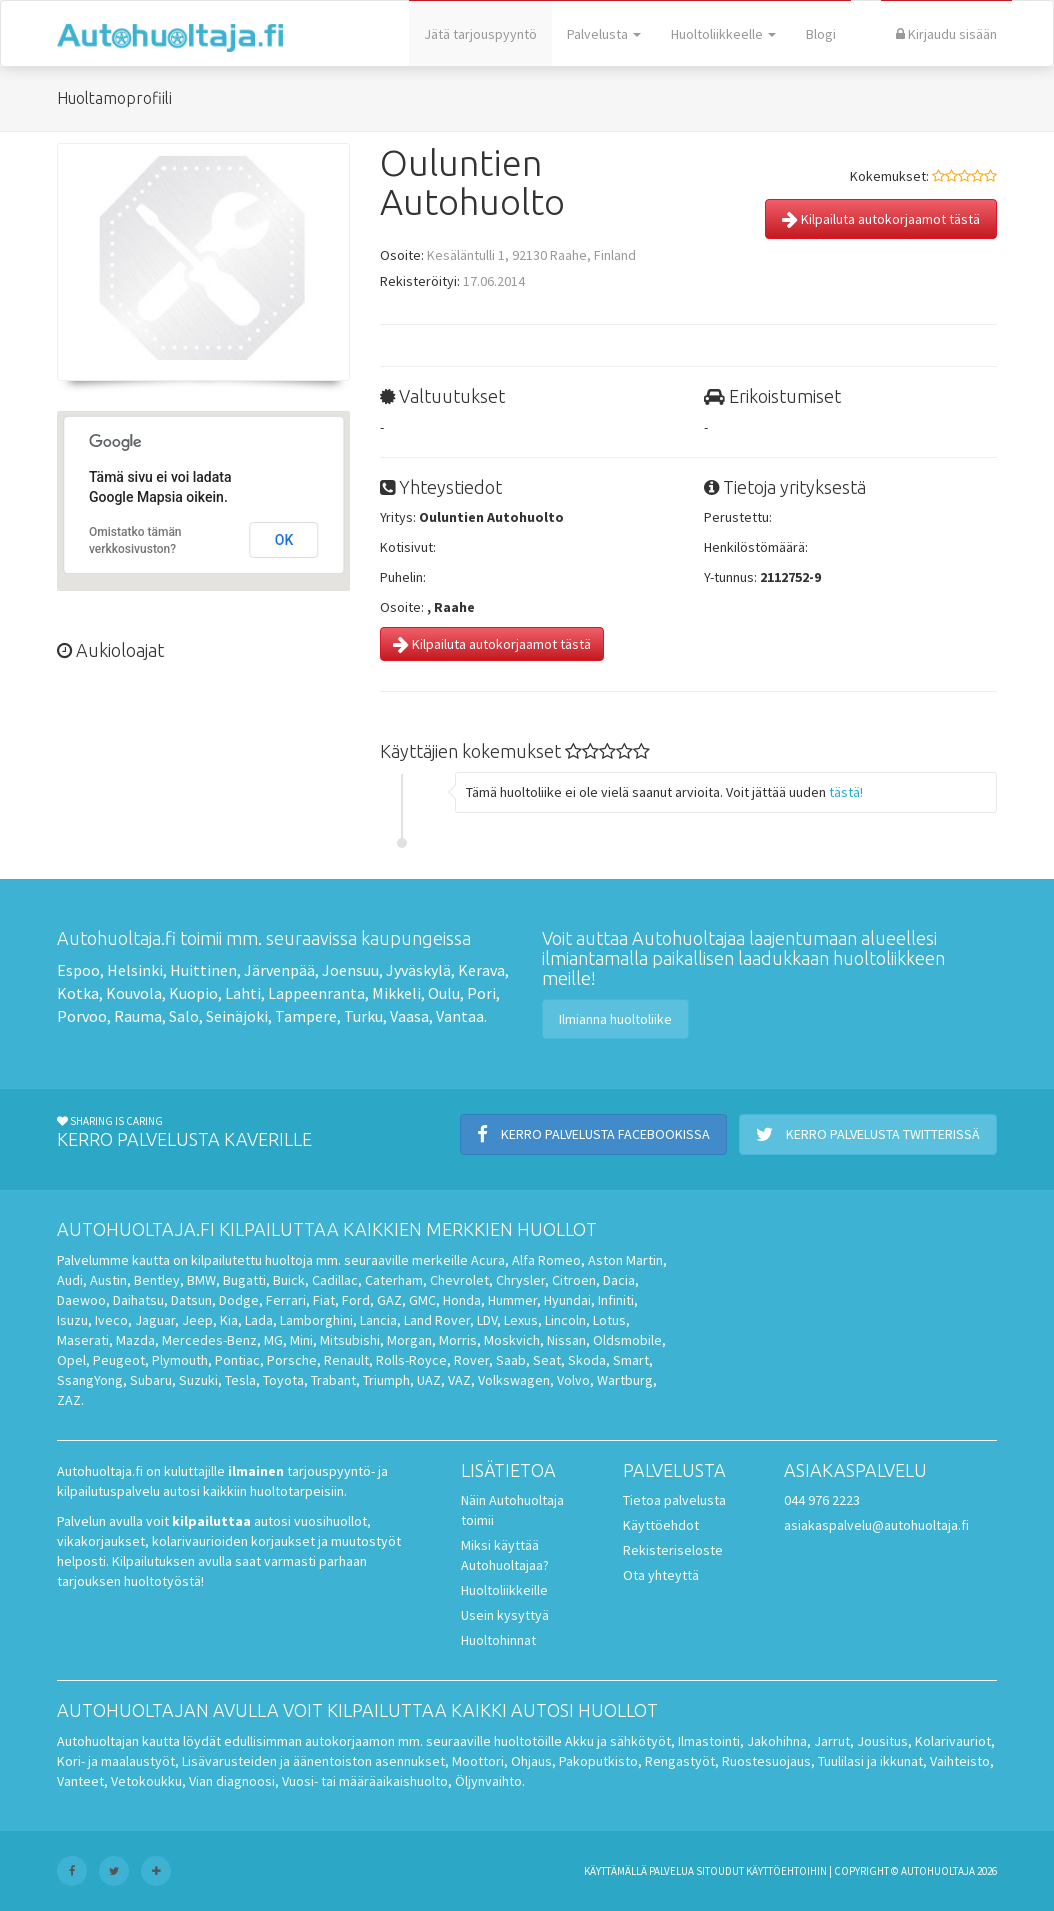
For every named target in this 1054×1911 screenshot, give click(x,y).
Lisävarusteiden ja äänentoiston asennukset (313, 1761)
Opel (71, 1360)
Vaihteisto (960, 1761)
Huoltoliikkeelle (723, 34)
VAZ (459, 1380)
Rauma (138, 1016)
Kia (229, 1320)
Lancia (378, 1320)
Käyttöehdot (661, 1525)
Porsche (292, 1360)
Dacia (619, 1280)
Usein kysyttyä (505, 1615)
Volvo (573, 1380)
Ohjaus (531, 1761)
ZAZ (69, 1400)
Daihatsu (138, 1300)
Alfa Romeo (546, 1260)
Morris (458, 1340)
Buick (289, 1280)
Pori (481, 993)
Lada (259, 1320)
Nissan (566, 1340)
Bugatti (244, 1280)
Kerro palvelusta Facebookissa (593, 1134)
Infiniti (616, 1300)
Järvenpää (279, 970)
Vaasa (409, 1016)
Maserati (83, 1340)
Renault (346, 1360)
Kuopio (193, 993)
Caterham (394, 1280)
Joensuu (350, 970)
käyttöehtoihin (786, 1871)
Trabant (333, 1380)
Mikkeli (396, 993)
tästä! (846, 792)
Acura (488, 1260)
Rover (471, 1360)
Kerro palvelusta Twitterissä (868, 1134)
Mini (301, 1340)
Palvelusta (604, 34)
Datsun (191, 1300)
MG (273, 1340)
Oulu (444, 993)
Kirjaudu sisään (946, 34)
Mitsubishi (350, 1340)
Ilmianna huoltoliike (615, 1019)
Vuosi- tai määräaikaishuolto (365, 1781)
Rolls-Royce (411, 1360)
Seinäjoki (237, 1016)
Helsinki (135, 970)
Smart (631, 1360)
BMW (201, 1280)
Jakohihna (777, 1741)
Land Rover (437, 1320)
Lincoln (565, 1320)
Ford (356, 1300)
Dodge (239, 1300)
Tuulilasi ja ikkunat (870, 1761)
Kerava (481, 970)
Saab (511, 1360)
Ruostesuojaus (766, 1761)
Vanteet (80, 1781)
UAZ (429, 1380)
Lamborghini (316, 1320)
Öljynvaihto (488, 1781)
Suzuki (198, 1380)
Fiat (324, 1300)
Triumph (386, 1380)
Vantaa (460, 1016)
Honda (462, 1300)
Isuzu (72, 1320)
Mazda (135, 1340)
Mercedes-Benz (209, 1340)
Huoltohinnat (498, 1640)
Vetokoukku (146, 1781)
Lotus (609, 1320)
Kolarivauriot (953, 1741)
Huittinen (203, 970)
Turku (363, 1016)
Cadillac (335, 1280)
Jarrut (832, 1741)
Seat (547, 1360)
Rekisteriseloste (673, 1550)
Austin (108, 1280)
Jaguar (155, 1320)
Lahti (243, 993)
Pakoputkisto (598, 1761)
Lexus (521, 1320)
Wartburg (625, 1380)
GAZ (389, 1300)
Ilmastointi (709, 1741)
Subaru (151, 1380)
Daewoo (81, 1300)
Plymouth (180, 1360)
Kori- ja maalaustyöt (116, 1761)
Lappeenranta (316, 993)
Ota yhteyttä (661, 1575)
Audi (70, 1280)
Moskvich (512, 1340)
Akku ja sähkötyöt (618, 1741)
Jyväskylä (418, 970)
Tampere (306, 1016)
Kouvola (134, 993)
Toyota (283, 1380)
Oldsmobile (627, 1340)
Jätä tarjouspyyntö (480, 34)
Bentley (157, 1280)
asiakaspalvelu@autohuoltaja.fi (876, 1525)
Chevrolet (459, 1280)
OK (284, 540)
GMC (422, 1300)
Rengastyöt (680, 1761)
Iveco (111, 1320)
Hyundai (567, 1300)
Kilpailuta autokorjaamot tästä (881, 219)
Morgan (409, 1340)
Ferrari (286, 1300)
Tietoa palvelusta (674, 1500)
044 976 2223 (822, 1500)
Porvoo (82, 1016)
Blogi (821, 34)
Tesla (240, 1380)
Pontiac (237, 1360)
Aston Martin (625, 1260)
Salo (184, 1016)
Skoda (587, 1360)
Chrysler (520, 1280)
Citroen (574, 1280)
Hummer (512, 1300)
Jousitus (882, 1741)
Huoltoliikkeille (504, 1590)
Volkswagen (514, 1380)
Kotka (78, 993)
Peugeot (119, 1360)
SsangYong (90, 1380)
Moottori (478, 1761)
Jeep (197, 1320)
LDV (487, 1320)
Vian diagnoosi (232, 1781)
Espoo (78, 970)
